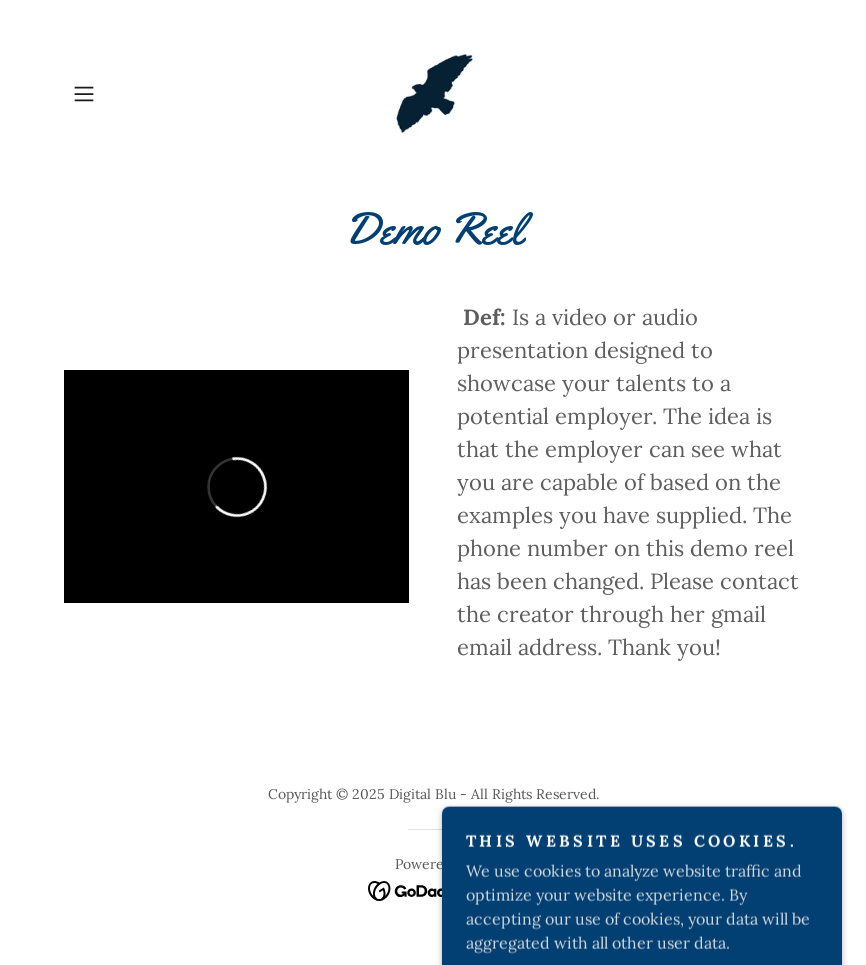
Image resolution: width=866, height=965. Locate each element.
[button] (119, 94)
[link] (433, 94)
